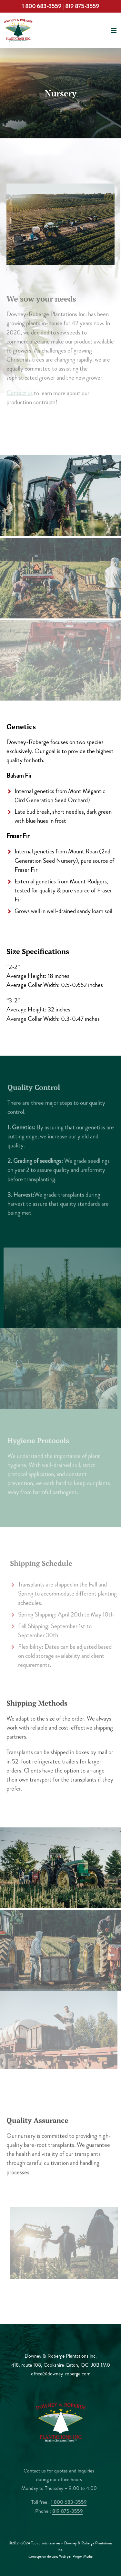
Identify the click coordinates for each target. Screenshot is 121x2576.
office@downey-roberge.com (60, 2373)
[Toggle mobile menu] (114, 30)
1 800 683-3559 (41, 6)
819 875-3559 (82, 6)
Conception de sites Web (47, 2556)
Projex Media (83, 2556)
